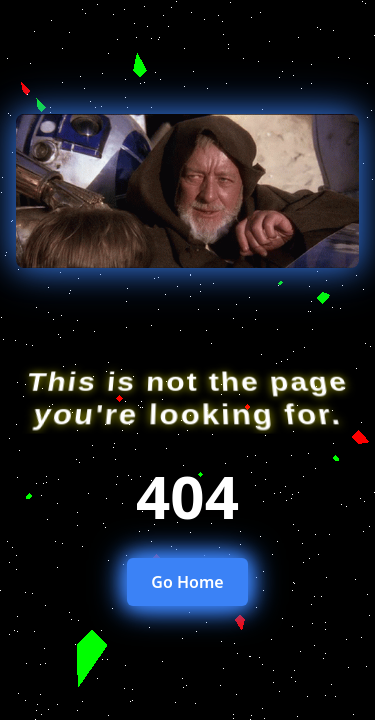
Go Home (187, 582)
